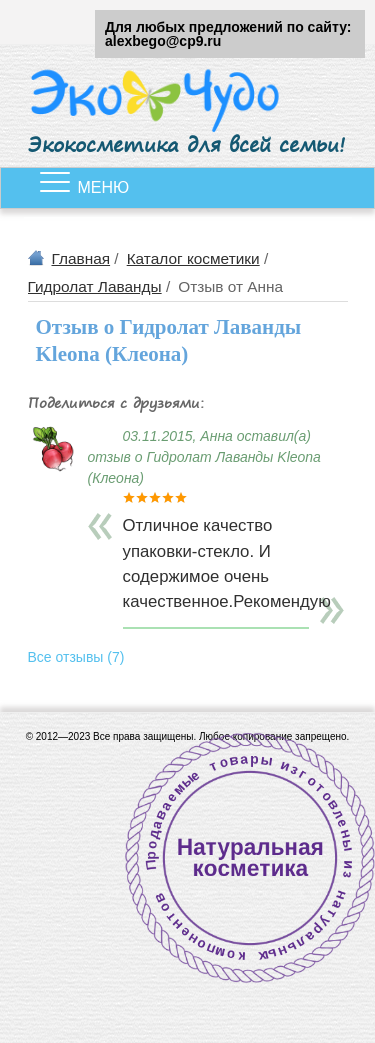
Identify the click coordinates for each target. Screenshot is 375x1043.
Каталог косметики (193, 258)
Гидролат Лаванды (95, 286)
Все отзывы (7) (76, 657)
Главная (81, 258)
